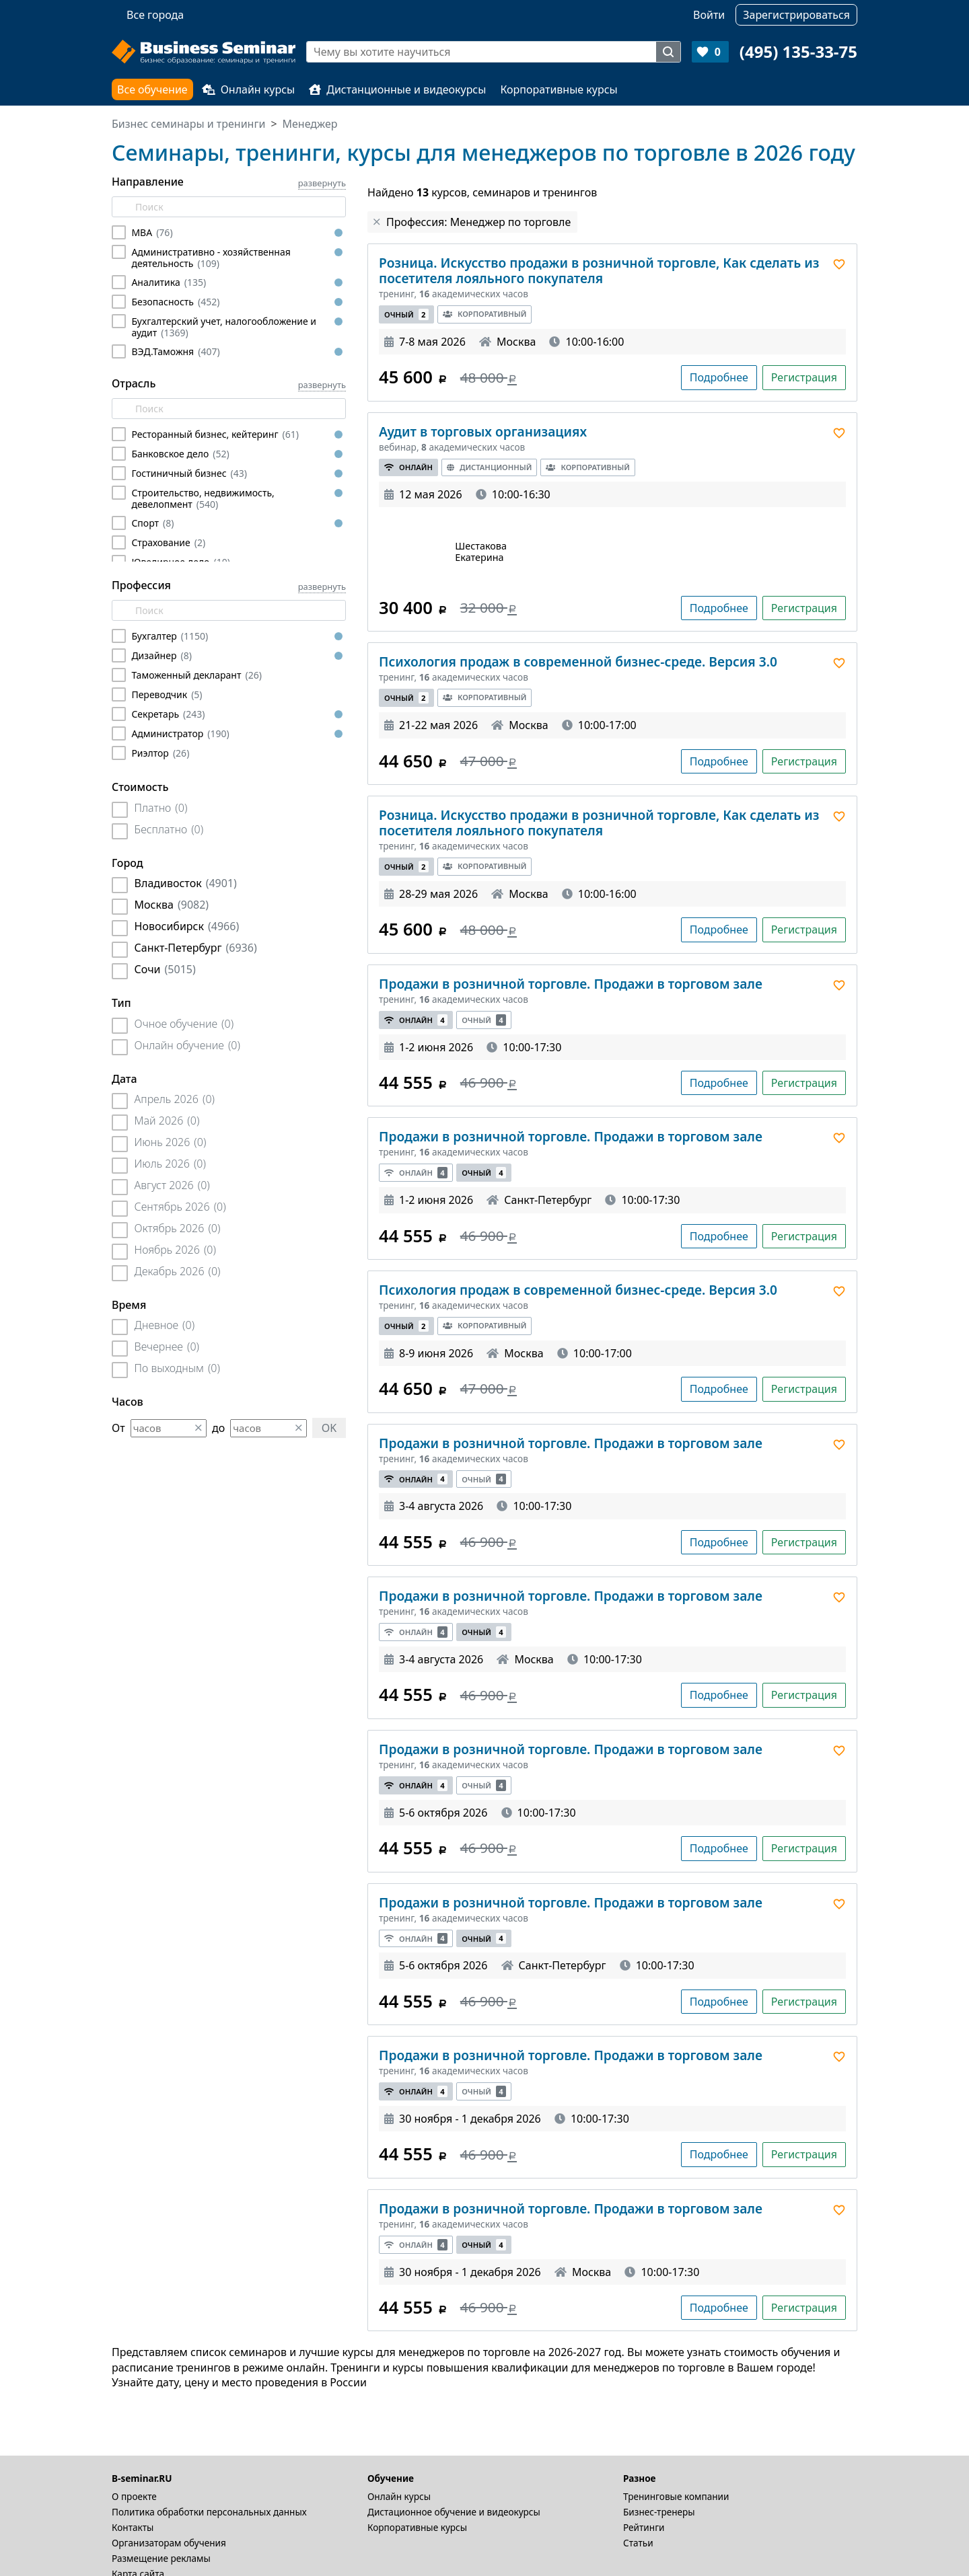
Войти (709, 14)
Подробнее (719, 377)
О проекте (134, 2496)
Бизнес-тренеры (659, 2511)
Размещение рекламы (161, 2558)
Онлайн (408, 467)
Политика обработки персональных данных (209, 2511)
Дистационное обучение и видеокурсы (453, 2511)
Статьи (638, 2542)
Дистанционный (489, 467)
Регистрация (804, 377)
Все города (155, 14)
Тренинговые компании (676, 2496)
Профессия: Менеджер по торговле (478, 222)
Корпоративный (484, 314)
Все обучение (152, 89)
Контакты (132, 2527)
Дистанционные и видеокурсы (397, 89)
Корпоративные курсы (558, 89)
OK (329, 1427)
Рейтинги (644, 2527)
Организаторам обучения (169, 2542)
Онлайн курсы (248, 89)
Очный (406, 314)
